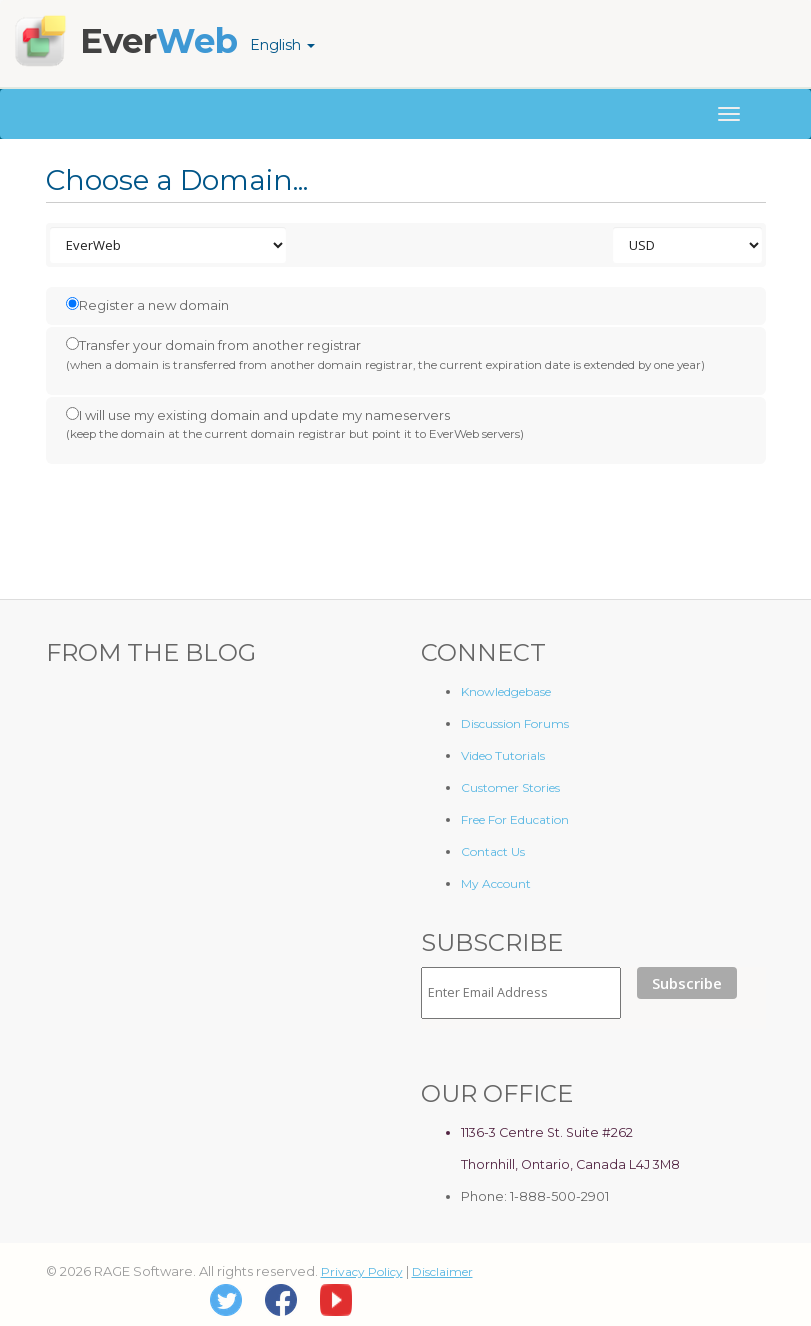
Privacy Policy (362, 1271)
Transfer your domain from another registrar (385, 355)
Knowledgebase (506, 691)
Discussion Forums (515, 723)
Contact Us (493, 851)
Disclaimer (442, 1271)
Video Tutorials (503, 755)
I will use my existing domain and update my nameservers (295, 425)
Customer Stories (510, 787)
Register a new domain (147, 305)
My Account (496, 883)
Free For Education (515, 819)
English (282, 45)
